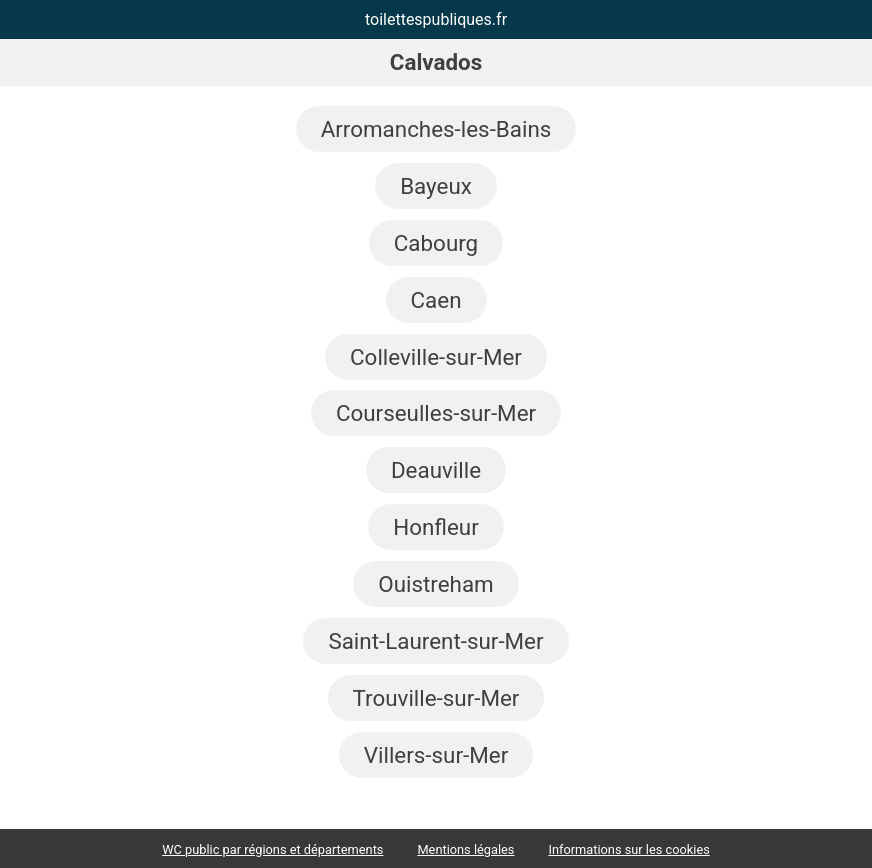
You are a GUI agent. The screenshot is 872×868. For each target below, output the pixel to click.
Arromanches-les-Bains (436, 129)
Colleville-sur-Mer (436, 357)
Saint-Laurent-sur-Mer (435, 641)
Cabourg (436, 243)
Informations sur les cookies (628, 849)
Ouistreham (435, 584)
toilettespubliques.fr (436, 19)
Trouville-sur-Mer (436, 698)
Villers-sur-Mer (436, 755)
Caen (436, 300)
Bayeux (436, 186)
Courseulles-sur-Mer (436, 413)
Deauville (436, 470)
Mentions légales (465, 849)
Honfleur (436, 527)
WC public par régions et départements (272, 849)
